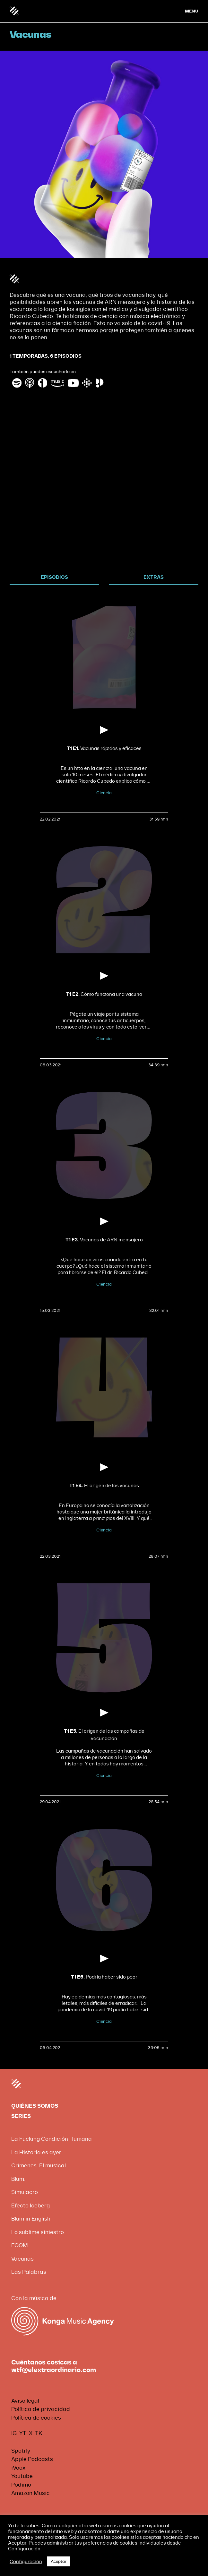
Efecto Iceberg (30, 2205)
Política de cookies (36, 2417)
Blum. (18, 2179)
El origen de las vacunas (104, 1486)
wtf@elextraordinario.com (53, 2370)
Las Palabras (28, 2272)
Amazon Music (30, 2493)
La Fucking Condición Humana (51, 2139)
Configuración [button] (26, 2561)
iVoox (18, 2467)
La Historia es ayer (36, 2152)
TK (38, 2433)
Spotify (20, 2450)
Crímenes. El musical (38, 2165)
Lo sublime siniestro (37, 2232)
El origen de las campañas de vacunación (104, 1734)
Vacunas (22, 2258)
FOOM (19, 2245)
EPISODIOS (54, 577)
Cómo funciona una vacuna (104, 994)
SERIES (21, 2116)
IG (14, 2433)
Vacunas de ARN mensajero (104, 1240)
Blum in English (30, 2218)
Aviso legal (25, 2400)
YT (22, 2433)
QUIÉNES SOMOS (34, 2106)
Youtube (22, 2476)
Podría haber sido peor (104, 1977)
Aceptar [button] (58, 2561)
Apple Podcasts (32, 2459)
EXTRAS (153, 577)
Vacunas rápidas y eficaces (104, 749)
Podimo (21, 2484)
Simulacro (24, 2192)
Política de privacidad (40, 2409)
